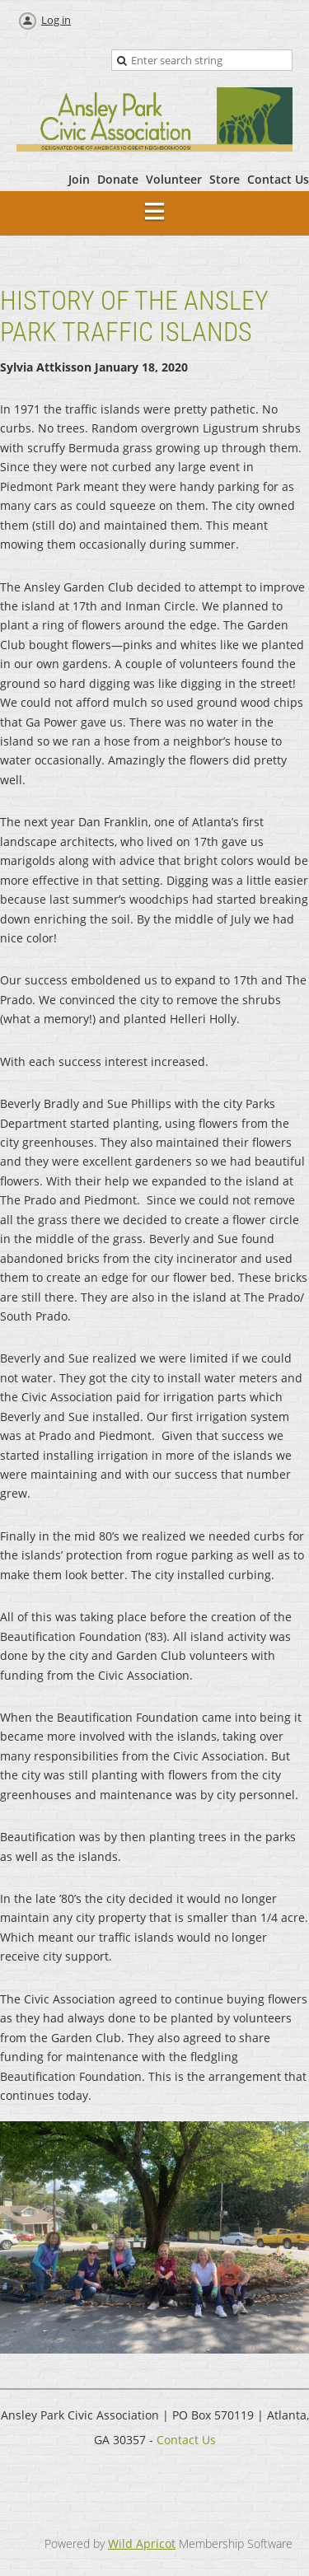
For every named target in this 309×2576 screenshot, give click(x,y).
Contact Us (278, 179)
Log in (56, 19)
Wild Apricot (142, 2543)
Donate (117, 179)
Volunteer (174, 179)
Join (79, 179)
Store (224, 179)
